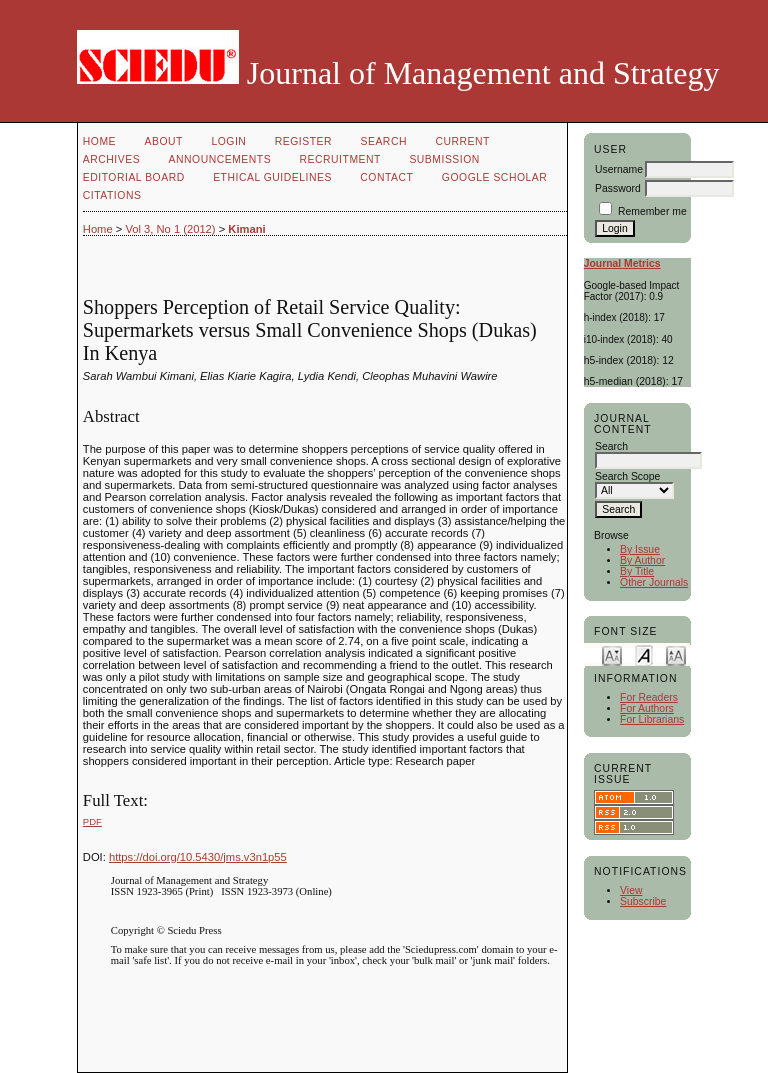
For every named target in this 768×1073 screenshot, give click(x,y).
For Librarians (652, 719)
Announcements (220, 159)
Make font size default (644, 654)
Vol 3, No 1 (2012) (170, 229)
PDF (92, 821)
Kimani (246, 229)
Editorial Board (134, 177)
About (164, 141)
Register (303, 141)
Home (99, 141)
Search (384, 141)
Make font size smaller (612, 654)
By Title (637, 571)
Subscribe (643, 901)
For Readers (649, 697)
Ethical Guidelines (272, 177)
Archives (111, 159)
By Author (642, 560)
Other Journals (654, 582)
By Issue (640, 549)
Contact (386, 177)
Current (462, 141)
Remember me (652, 211)
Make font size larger (676, 654)
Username (619, 169)
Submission (444, 159)
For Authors (647, 708)
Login (228, 141)
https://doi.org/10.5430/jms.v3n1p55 (198, 857)
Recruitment (340, 159)
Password (618, 188)
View (631, 890)
